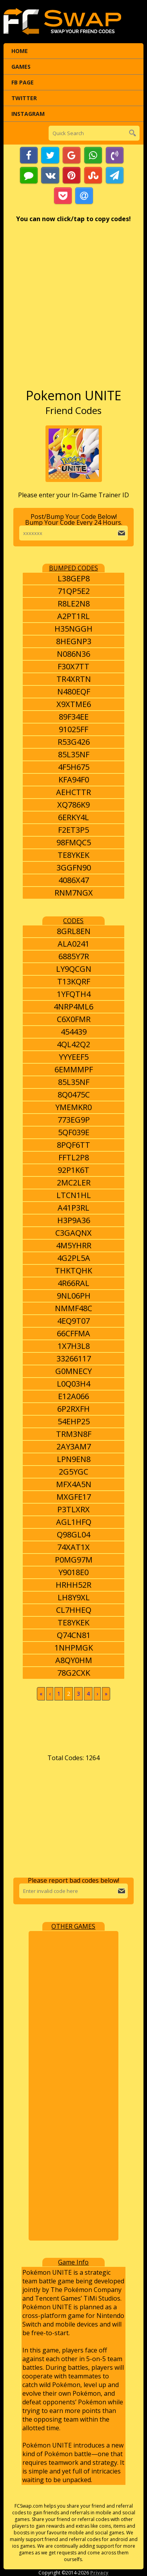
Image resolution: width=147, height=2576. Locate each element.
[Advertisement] (73, 309)
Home (19, 51)
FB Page (22, 82)
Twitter (24, 98)
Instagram (28, 113)
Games (21, 66)
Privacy (99, 2572)
